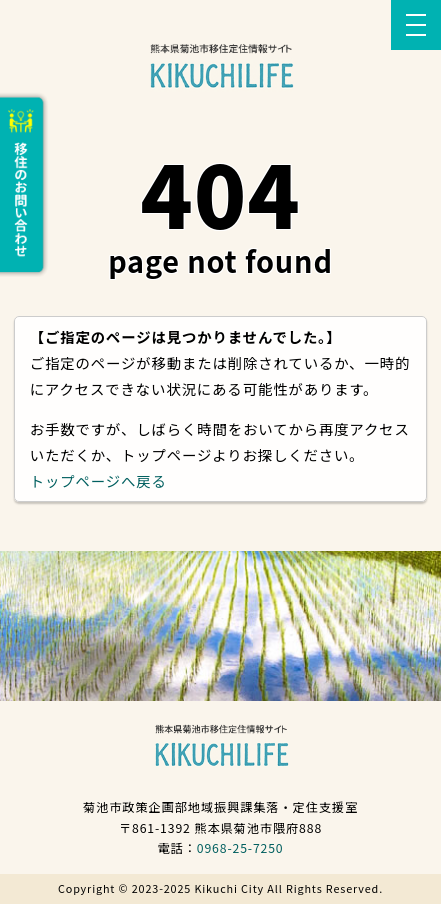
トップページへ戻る (98, 480)
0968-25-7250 (240, 848)
